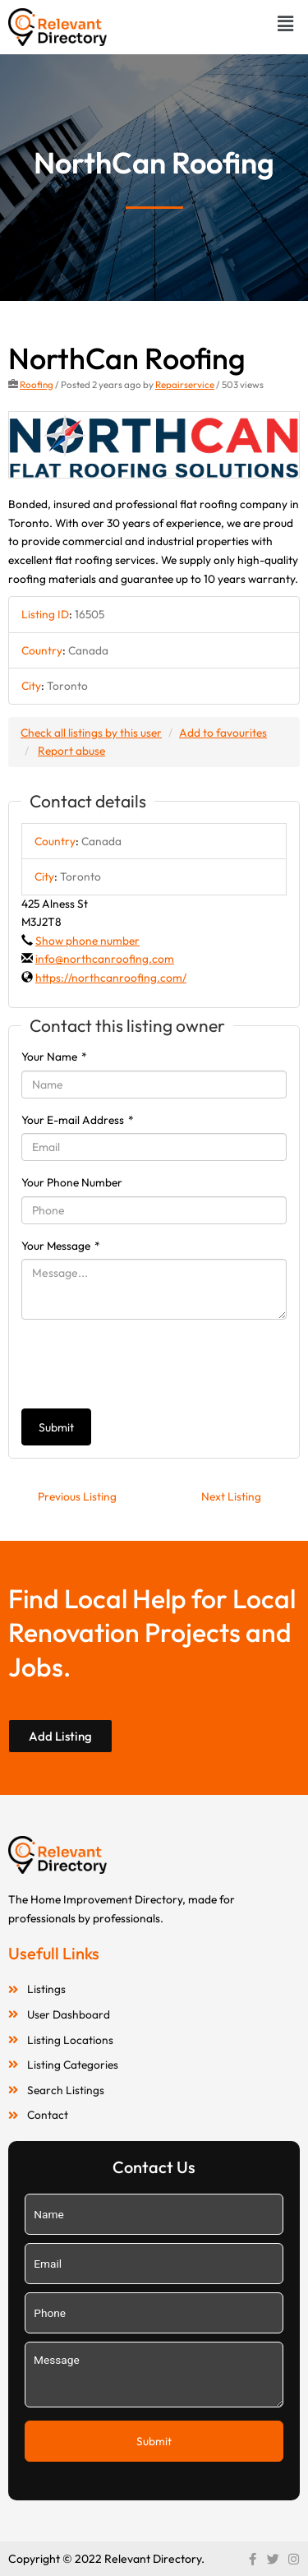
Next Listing (231, 1496)
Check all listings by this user (91, 732)
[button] (286, 23)
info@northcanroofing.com (104, 958)
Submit (56, 1427)
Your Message (60, 1245)
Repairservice (184, 384)
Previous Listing (77, 1496)
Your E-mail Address (77, 1119)
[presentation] (146, 1364)
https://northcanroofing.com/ (110, 977)
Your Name (54, 1056)
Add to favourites (223, 732)
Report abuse (71, 750)
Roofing (36, 384)
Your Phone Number (71, 1182)
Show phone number (87, 940)
